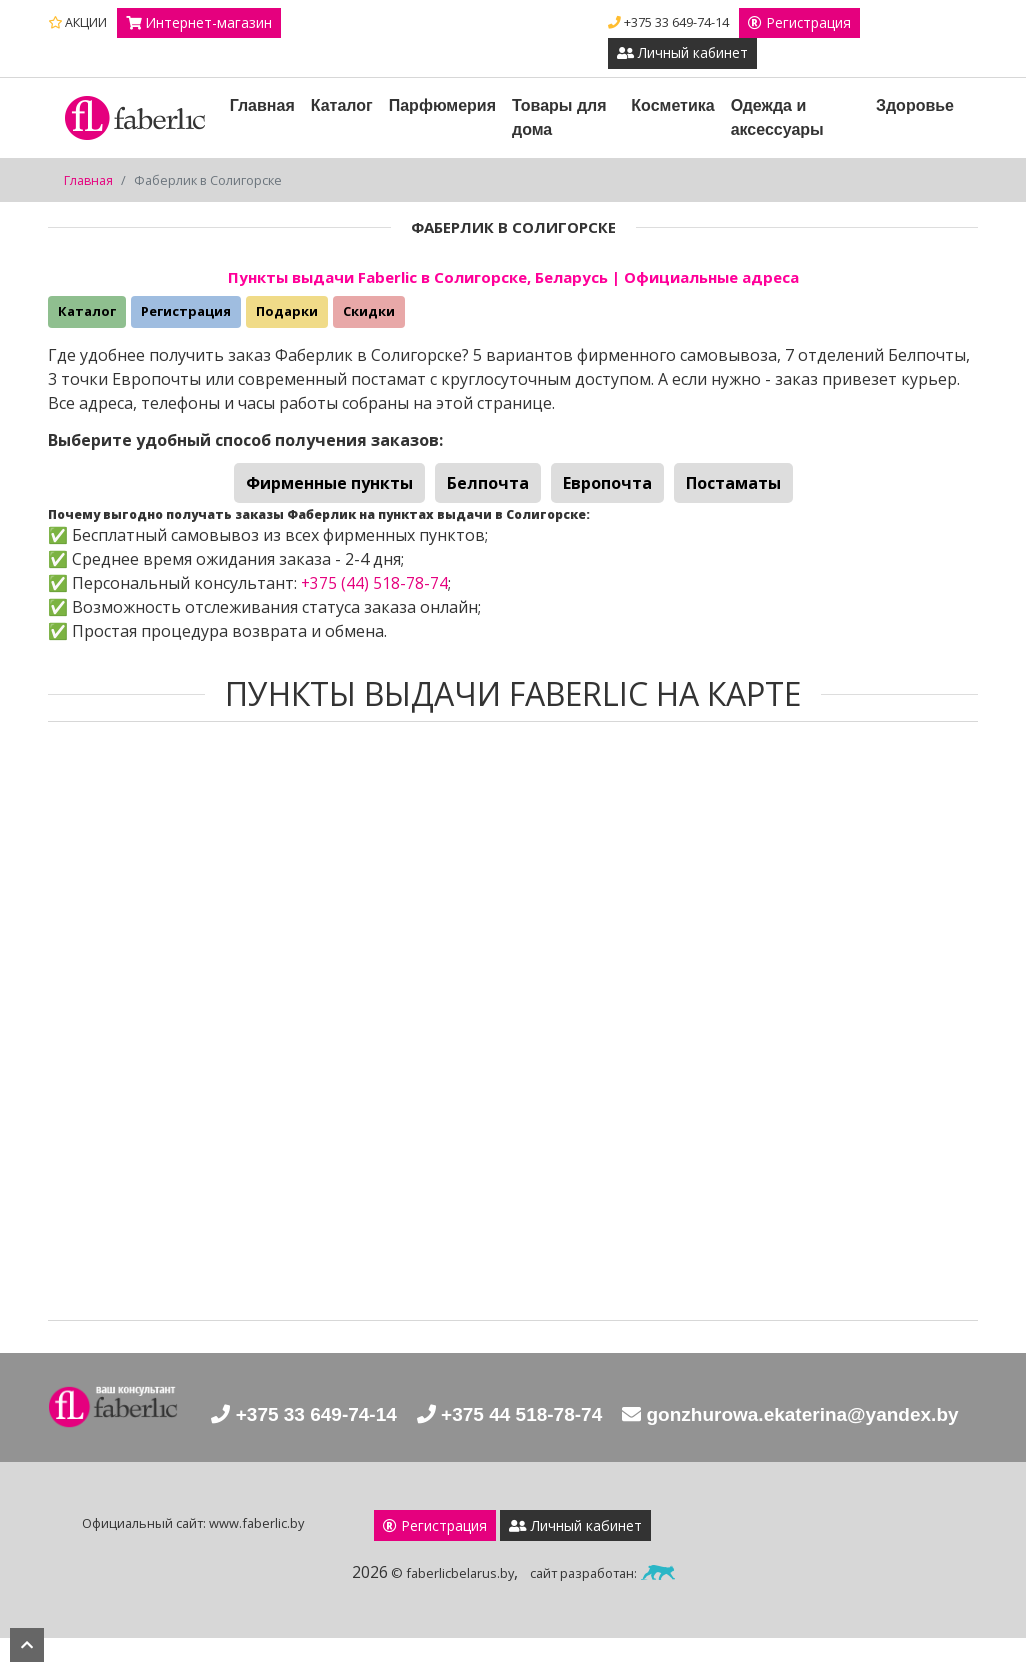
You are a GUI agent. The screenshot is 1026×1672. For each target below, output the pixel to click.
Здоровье (915, 106)
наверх (27, 1645)
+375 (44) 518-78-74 (375, 583)
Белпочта (488, 484)
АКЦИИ (77, 22)
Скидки (369, 312)
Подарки (287, 312)
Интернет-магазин (199, 23)
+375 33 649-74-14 (668, 22)
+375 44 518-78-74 (684, 1417)
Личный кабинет (683, 54)
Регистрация (800, 23)
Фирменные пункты (329, 484)
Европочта (607, 484)
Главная (262, 106)
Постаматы (733, 484)
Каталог (342, 106)
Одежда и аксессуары (777, 118)
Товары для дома (559, 118)
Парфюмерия (442, 106)
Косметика (673, 106)
